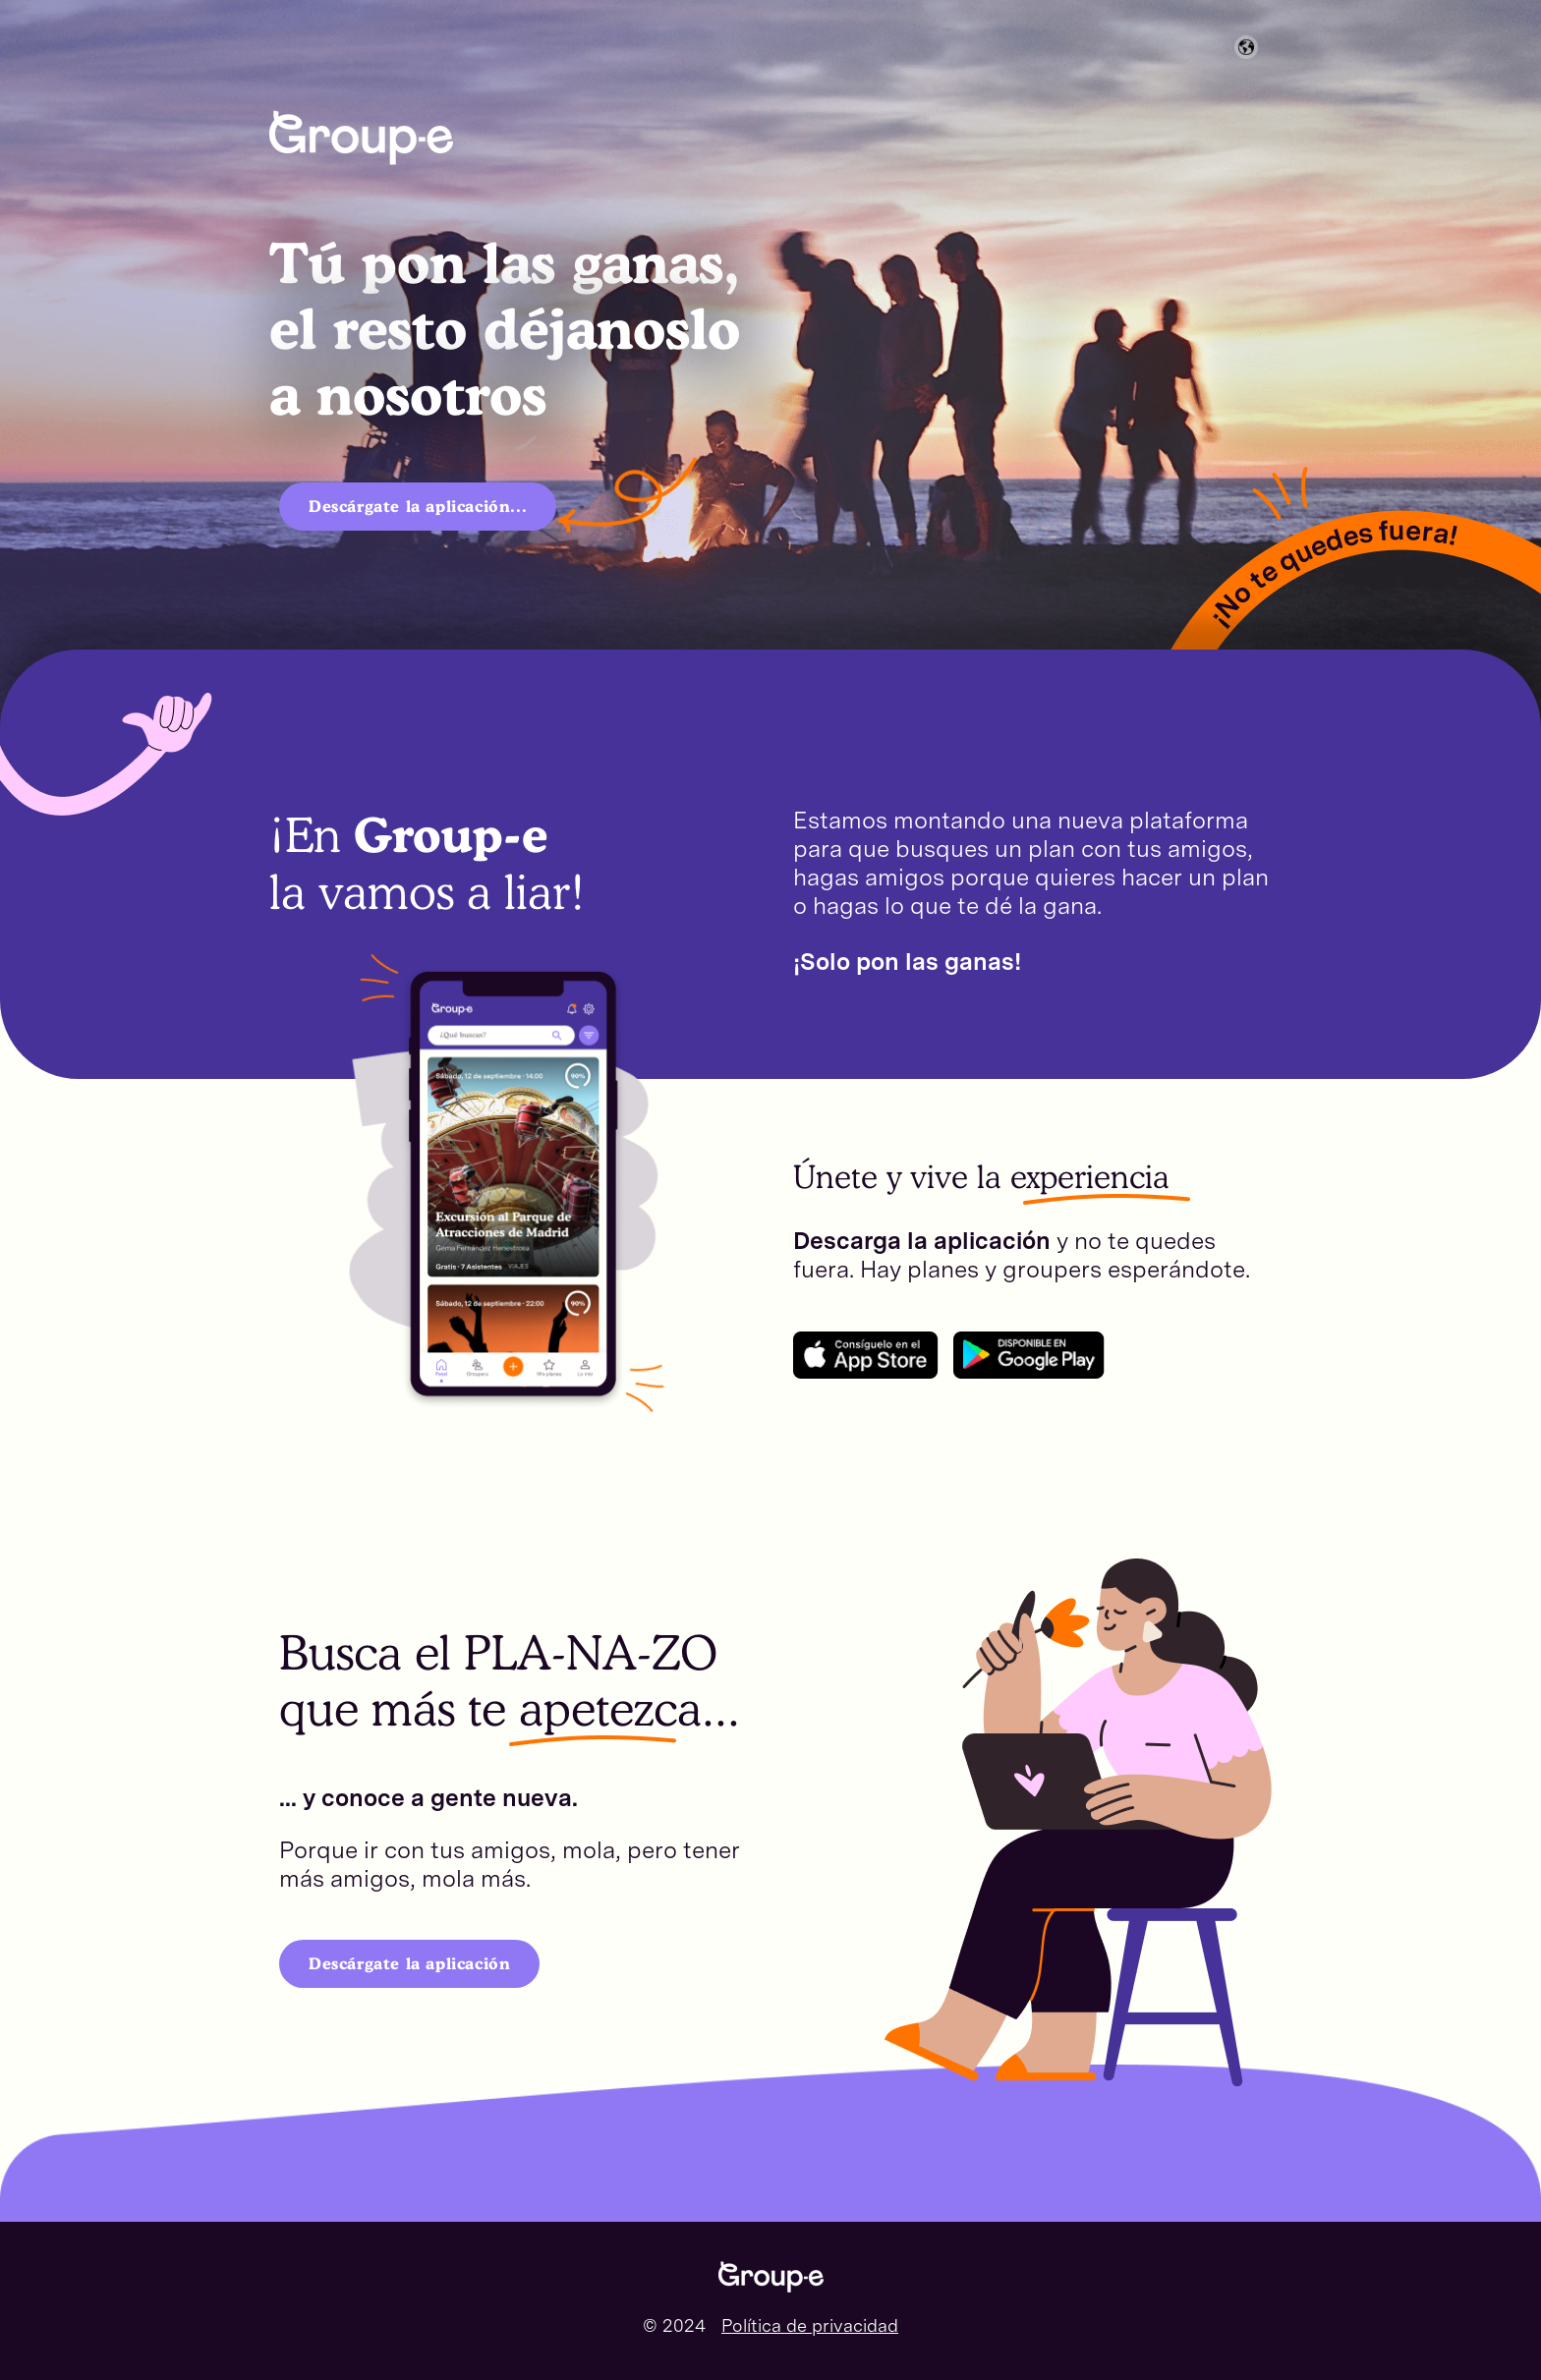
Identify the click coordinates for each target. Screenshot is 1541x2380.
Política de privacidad (809, 2325)
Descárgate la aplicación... (418, 506)
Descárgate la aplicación (409, 1963)
